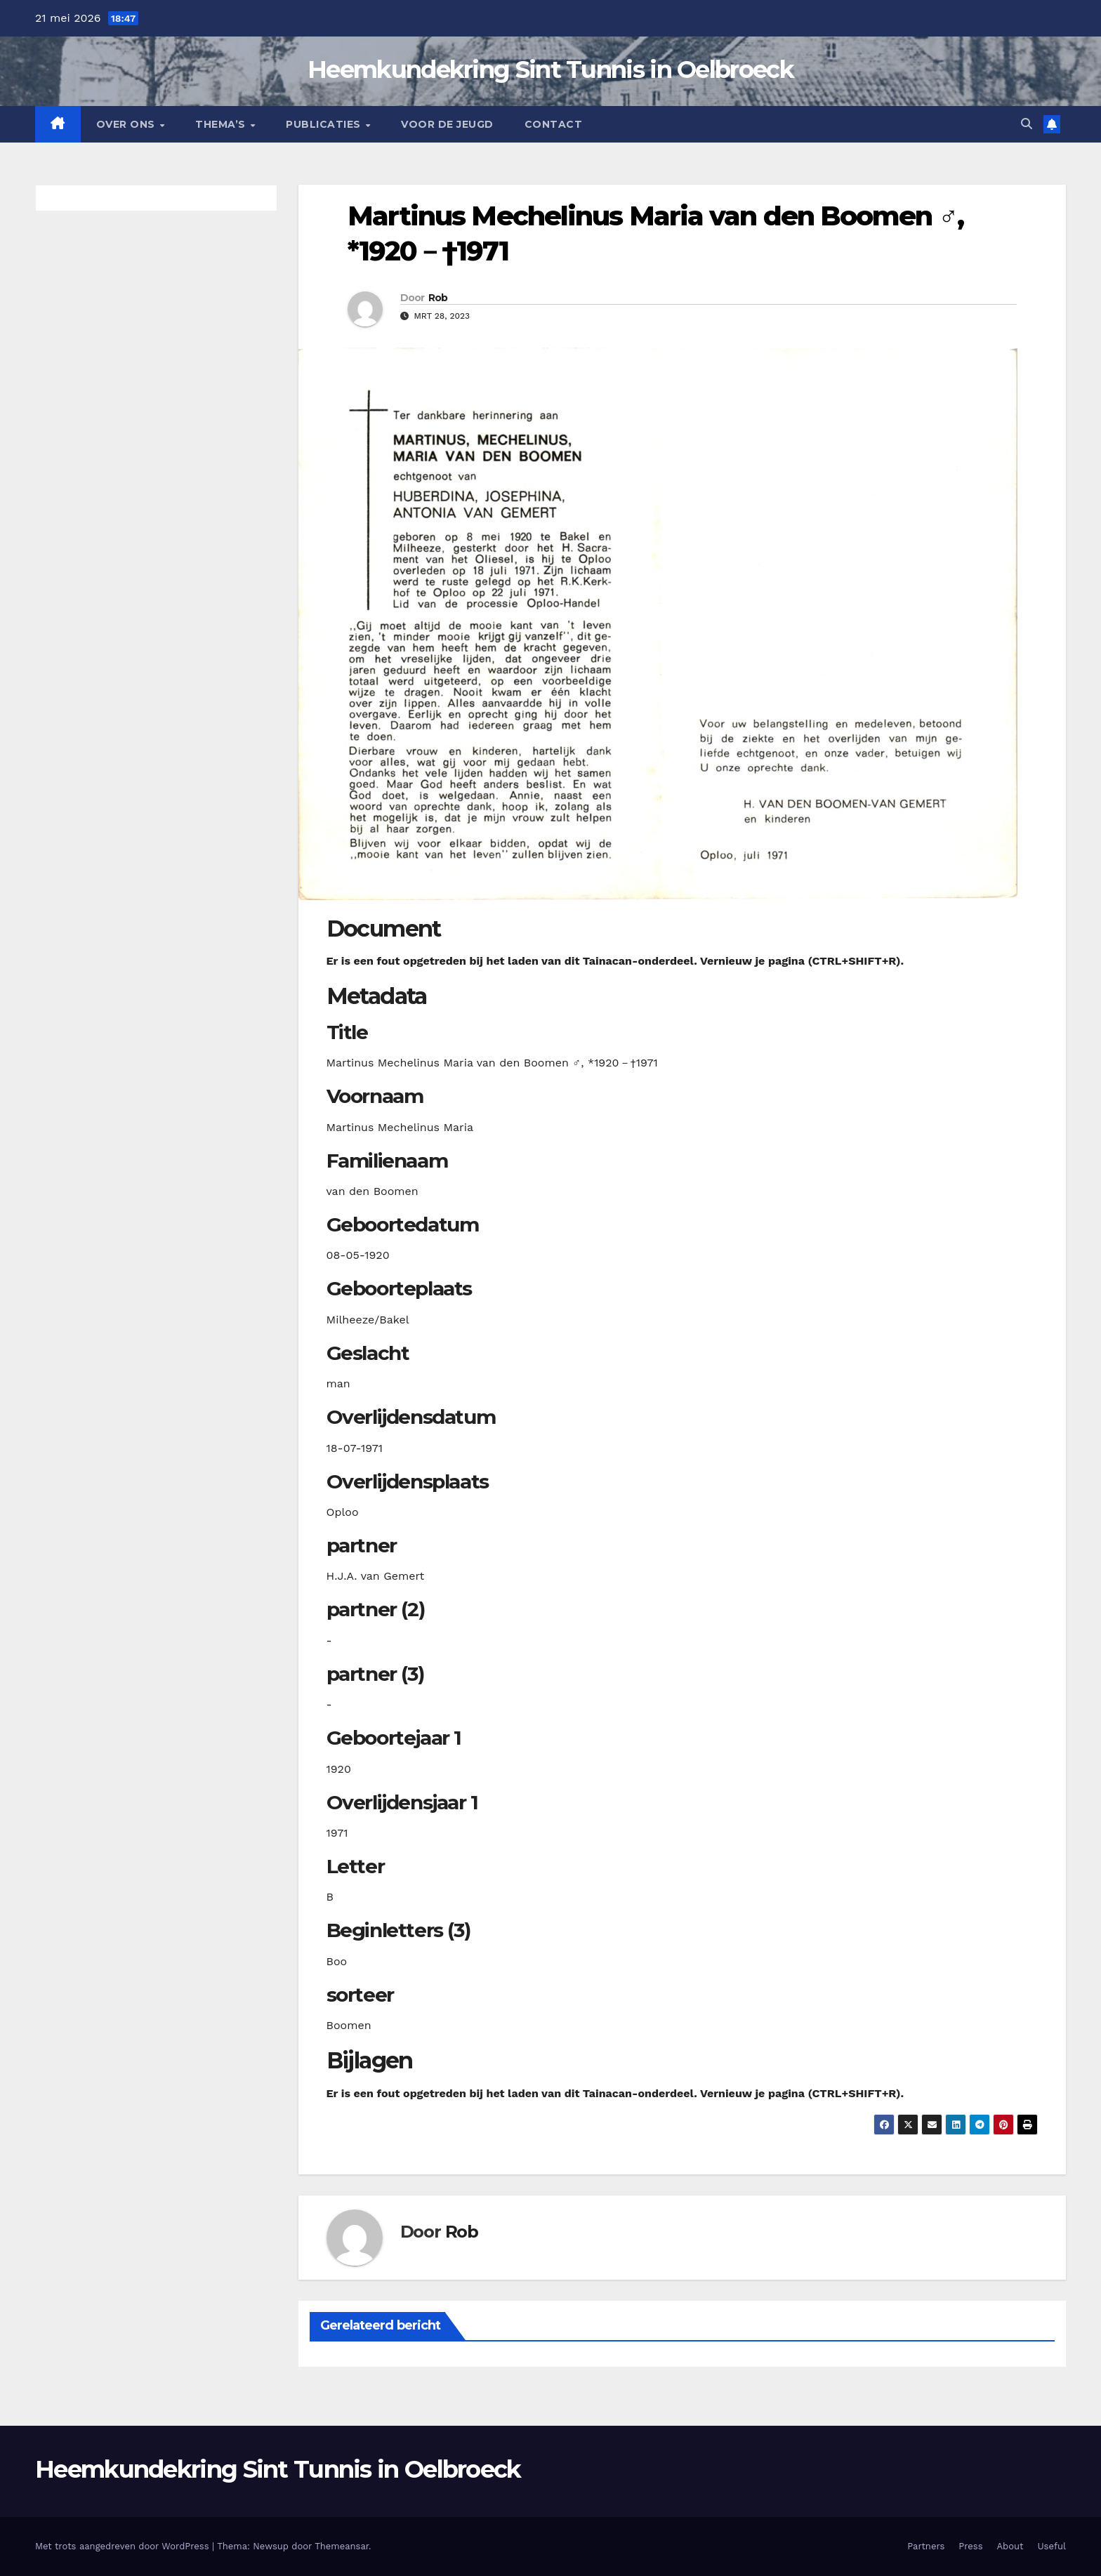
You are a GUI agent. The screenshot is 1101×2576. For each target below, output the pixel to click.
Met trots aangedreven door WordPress (123, 2546)
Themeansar (342, 2546)
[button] (1026, 124)
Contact (554, 124)
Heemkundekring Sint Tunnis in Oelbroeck (550, 69)
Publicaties (325, 124)
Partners (925, 2546)
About (1010, 2546)
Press (970, 2546)
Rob (438, 297)
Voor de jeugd (447, 124)
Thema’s (222, 124)
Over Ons (127, 124)
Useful (1052, 2546)
